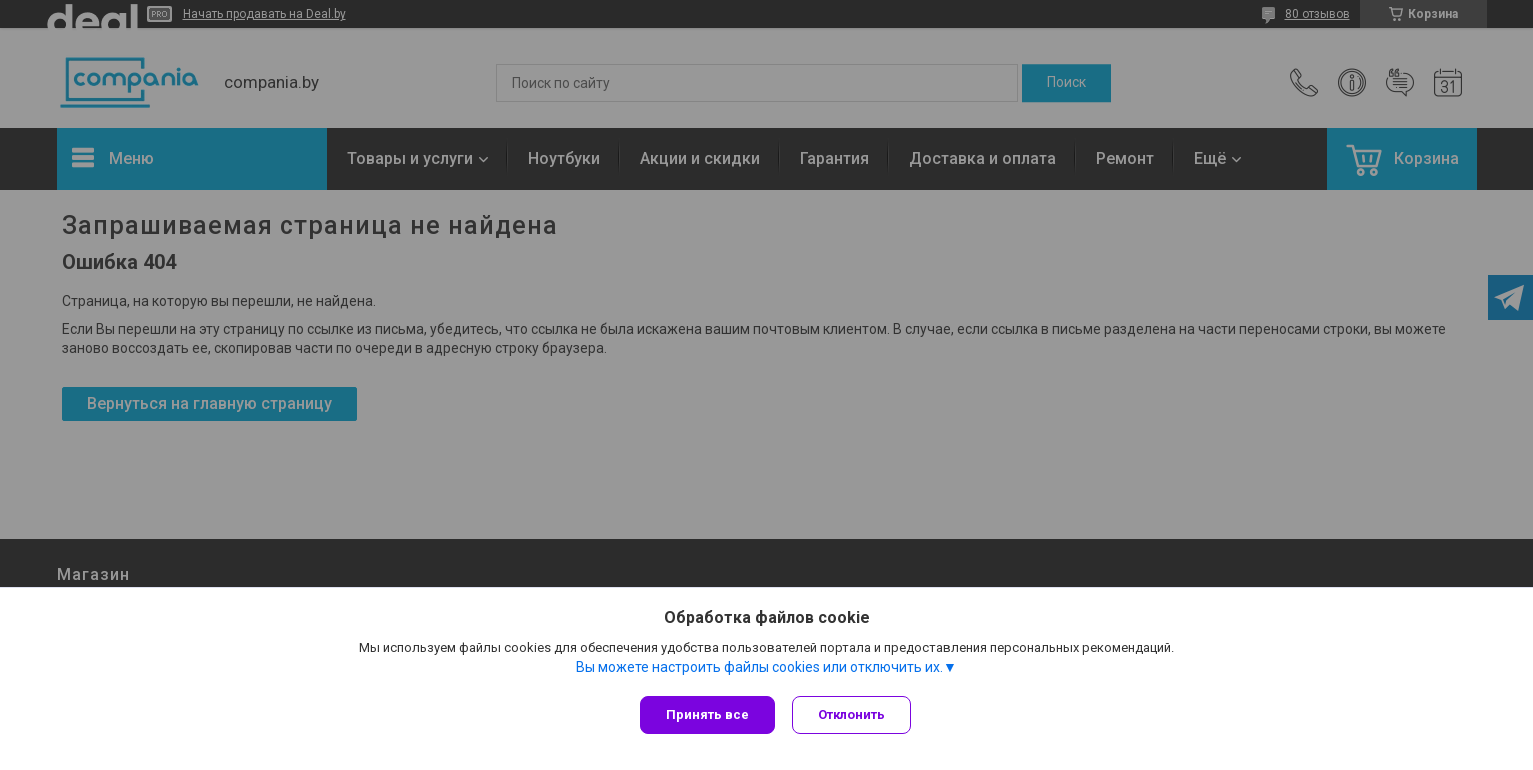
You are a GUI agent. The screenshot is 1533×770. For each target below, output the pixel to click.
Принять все (707, 714)
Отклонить (854, 714)
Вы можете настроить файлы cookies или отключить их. (759, 669)
